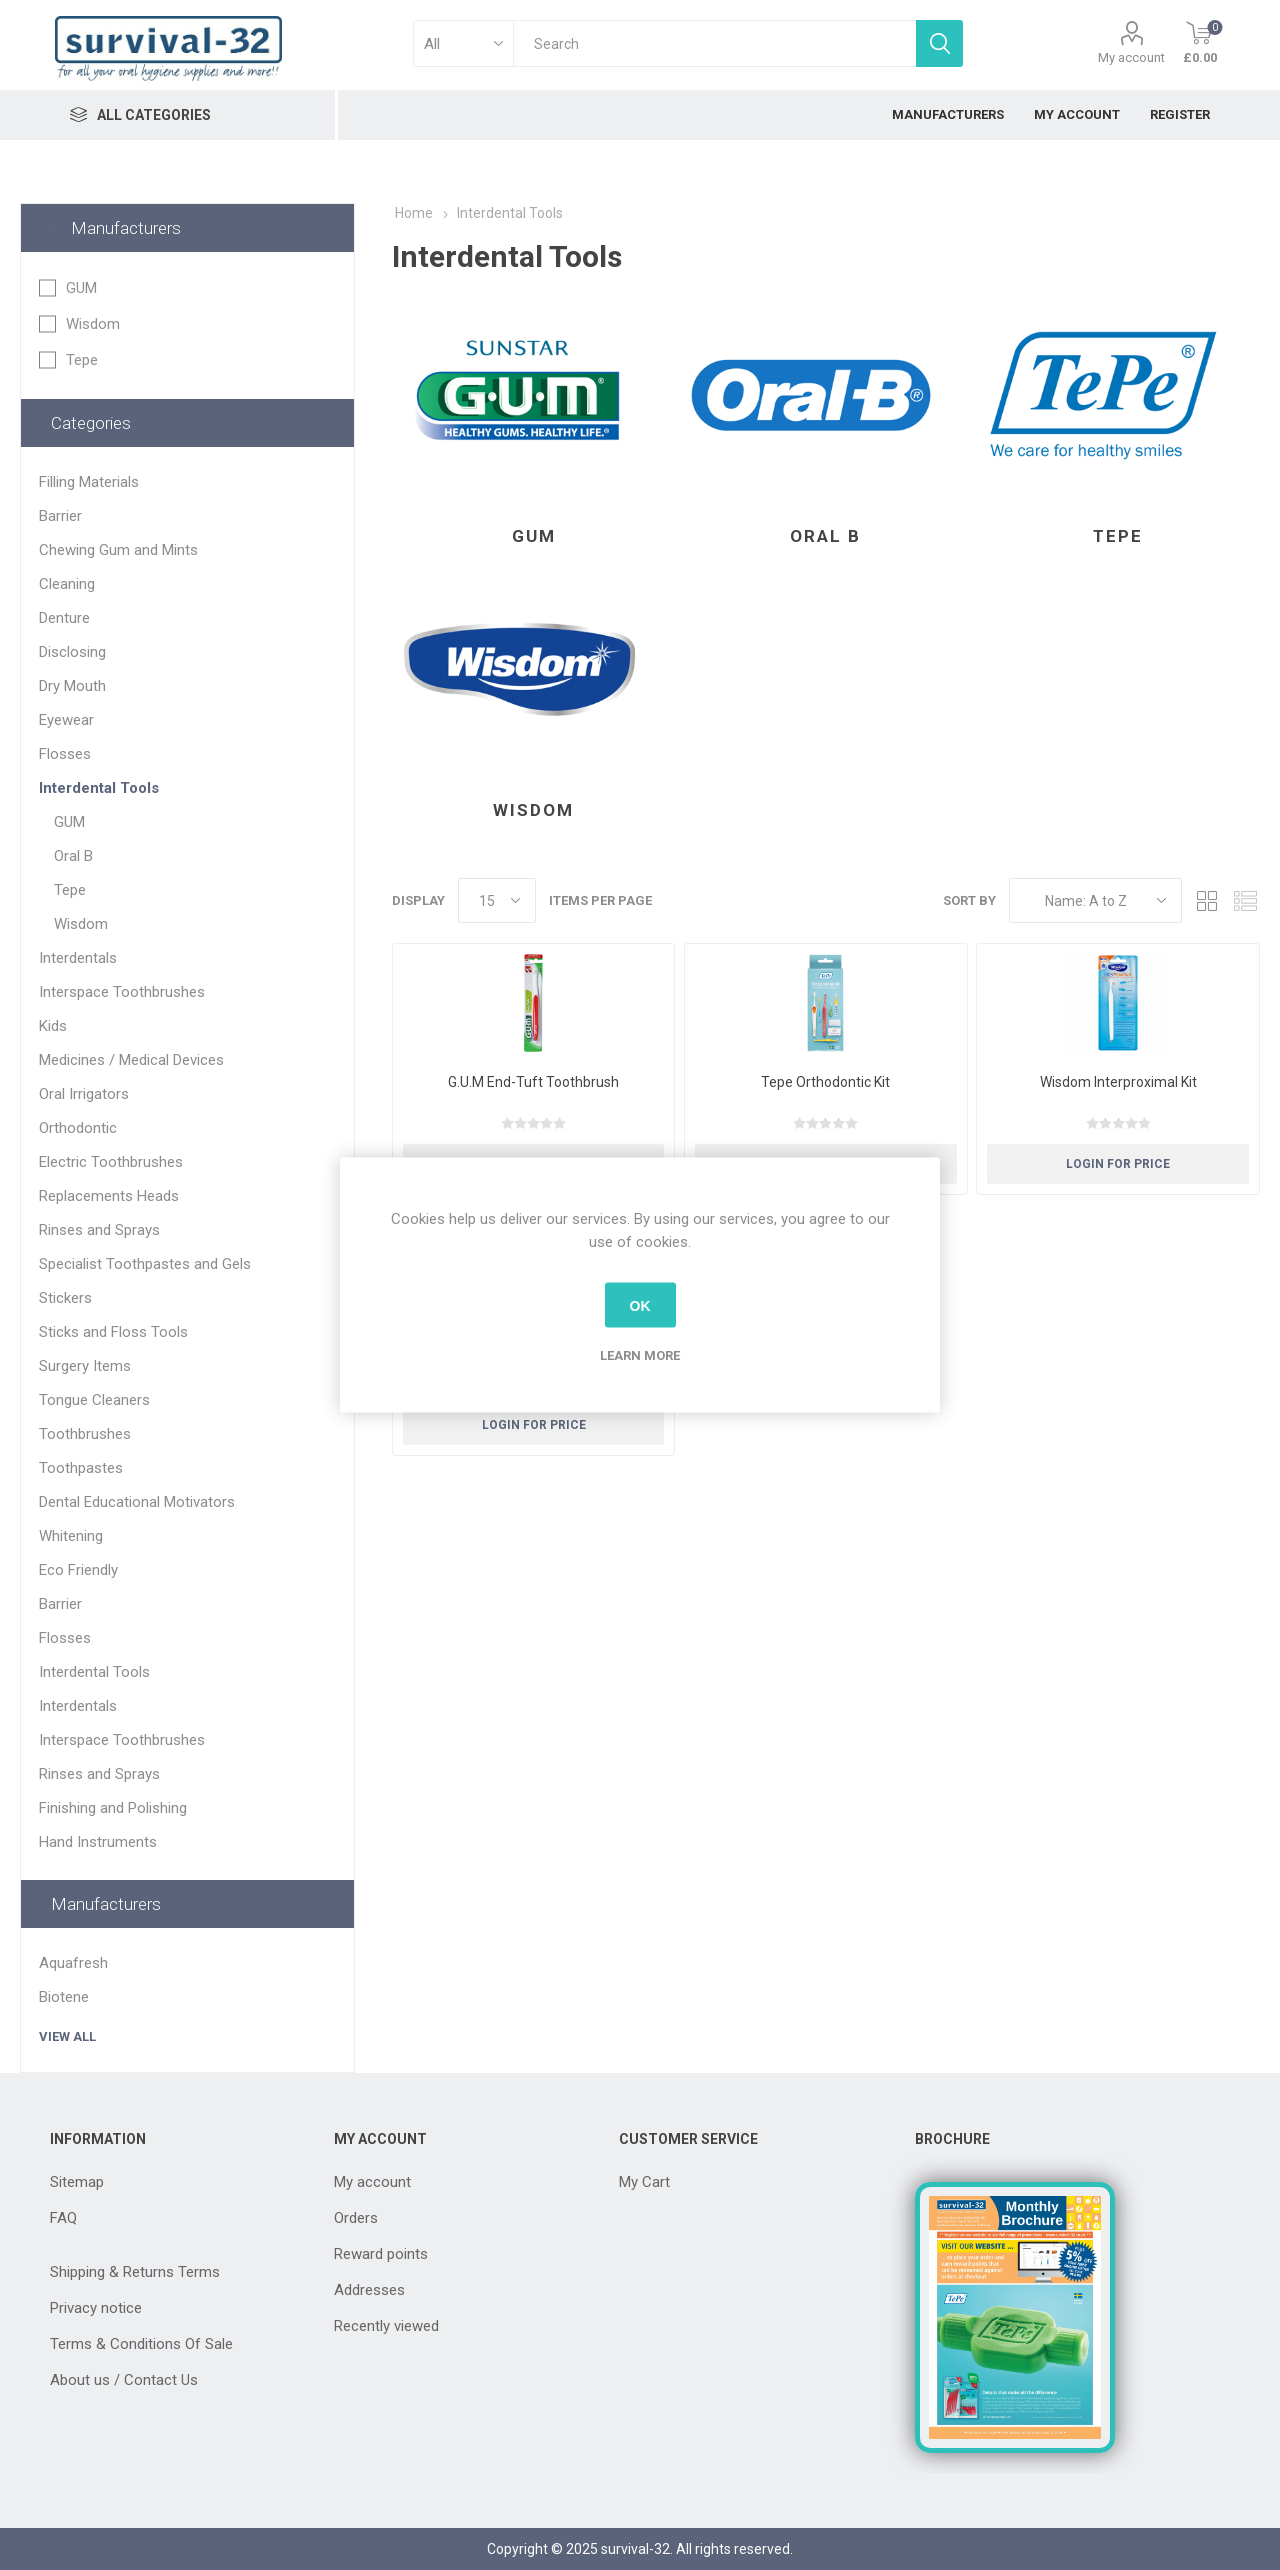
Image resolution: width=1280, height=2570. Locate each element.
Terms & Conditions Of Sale (141, 2344)
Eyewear (66, 720)
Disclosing (72, 652)
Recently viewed (386, 2326)
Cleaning (67, 584)
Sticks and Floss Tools (113, 1332)
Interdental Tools (99, 788)
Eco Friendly (78, 1570)
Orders (356, 2218)
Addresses (369, 2290)
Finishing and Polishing (113, 1808)
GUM (534, 536)
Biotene (64, 1997)
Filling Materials (89, 482)
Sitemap (77, 2182)
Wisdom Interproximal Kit (1118, 1082)
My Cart (644, 2182)
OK (640, 1305)
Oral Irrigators (84, 1094)
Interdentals (78, 958)
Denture (64, 618)
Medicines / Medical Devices (131, 1060)
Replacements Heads (109, 1196)
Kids (53, 1026)
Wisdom (533, 810)
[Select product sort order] (1095, 900)
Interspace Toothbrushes (122, 992)
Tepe (1118, 536)
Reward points (381, 2254)
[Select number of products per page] (497, 900)
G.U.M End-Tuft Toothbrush (533, 1082)
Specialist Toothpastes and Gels (145, 1264)
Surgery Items (85, 1366)
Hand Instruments (98, 1842)
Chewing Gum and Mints (118, 550)
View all (67, 2036)
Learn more (640, 1355)
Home (414, 213)
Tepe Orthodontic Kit (825, 1082)
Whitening (71, 1536)
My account (1131, 57)
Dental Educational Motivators (137, 1502)
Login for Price (1118, 1164)
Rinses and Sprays (99, 1230)
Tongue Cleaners (94, 1400)
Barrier (60, 516)
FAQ (63, 2218)
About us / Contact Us (124, 2380)
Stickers (65, 1298)
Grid (1207, 900)
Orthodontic (78, 1128)
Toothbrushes (85, 1434)
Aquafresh (73, 1963)
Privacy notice (96, 2308)
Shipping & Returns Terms (135, 2272)
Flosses (65, 754)
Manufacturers (126, 228)
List (1245, 900)
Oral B (825, 536)
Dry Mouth (72, 686)
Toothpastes (81, 1468)
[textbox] (714, 43)
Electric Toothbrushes (111, 1162)
